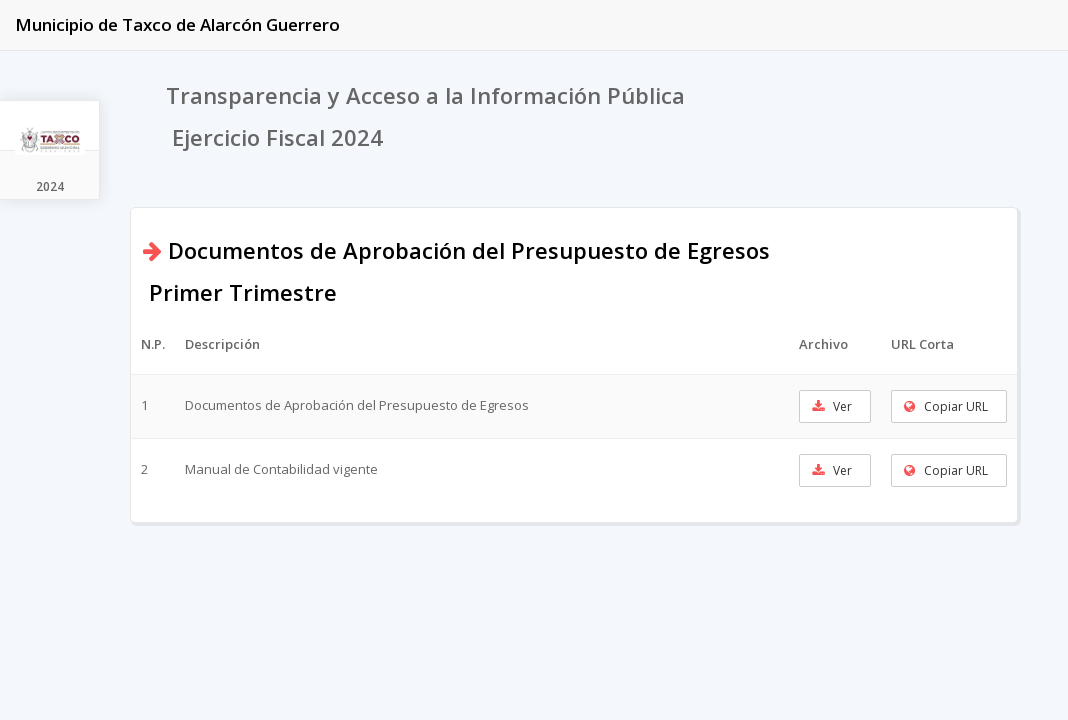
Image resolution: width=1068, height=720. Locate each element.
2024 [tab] (50, 186)
